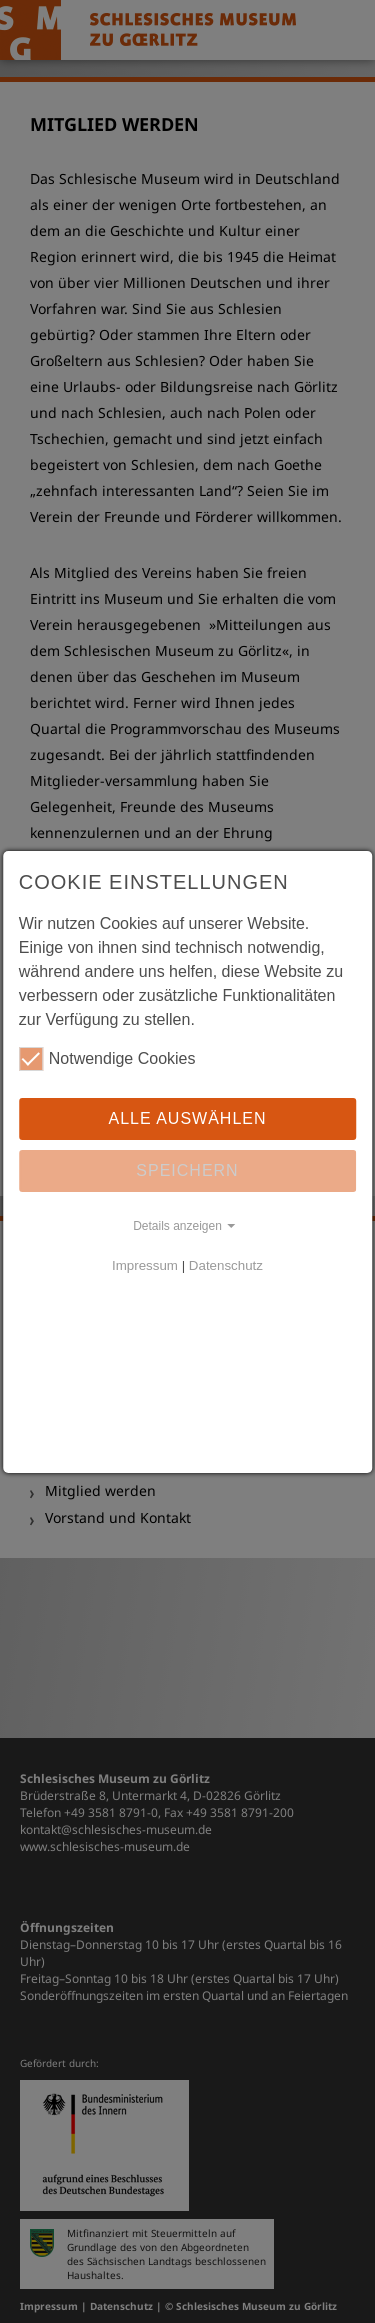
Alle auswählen (187, 1118)
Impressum (145, 1265)
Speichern (187, 1170)
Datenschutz (226, 1265)
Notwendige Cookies (107, 1059)
